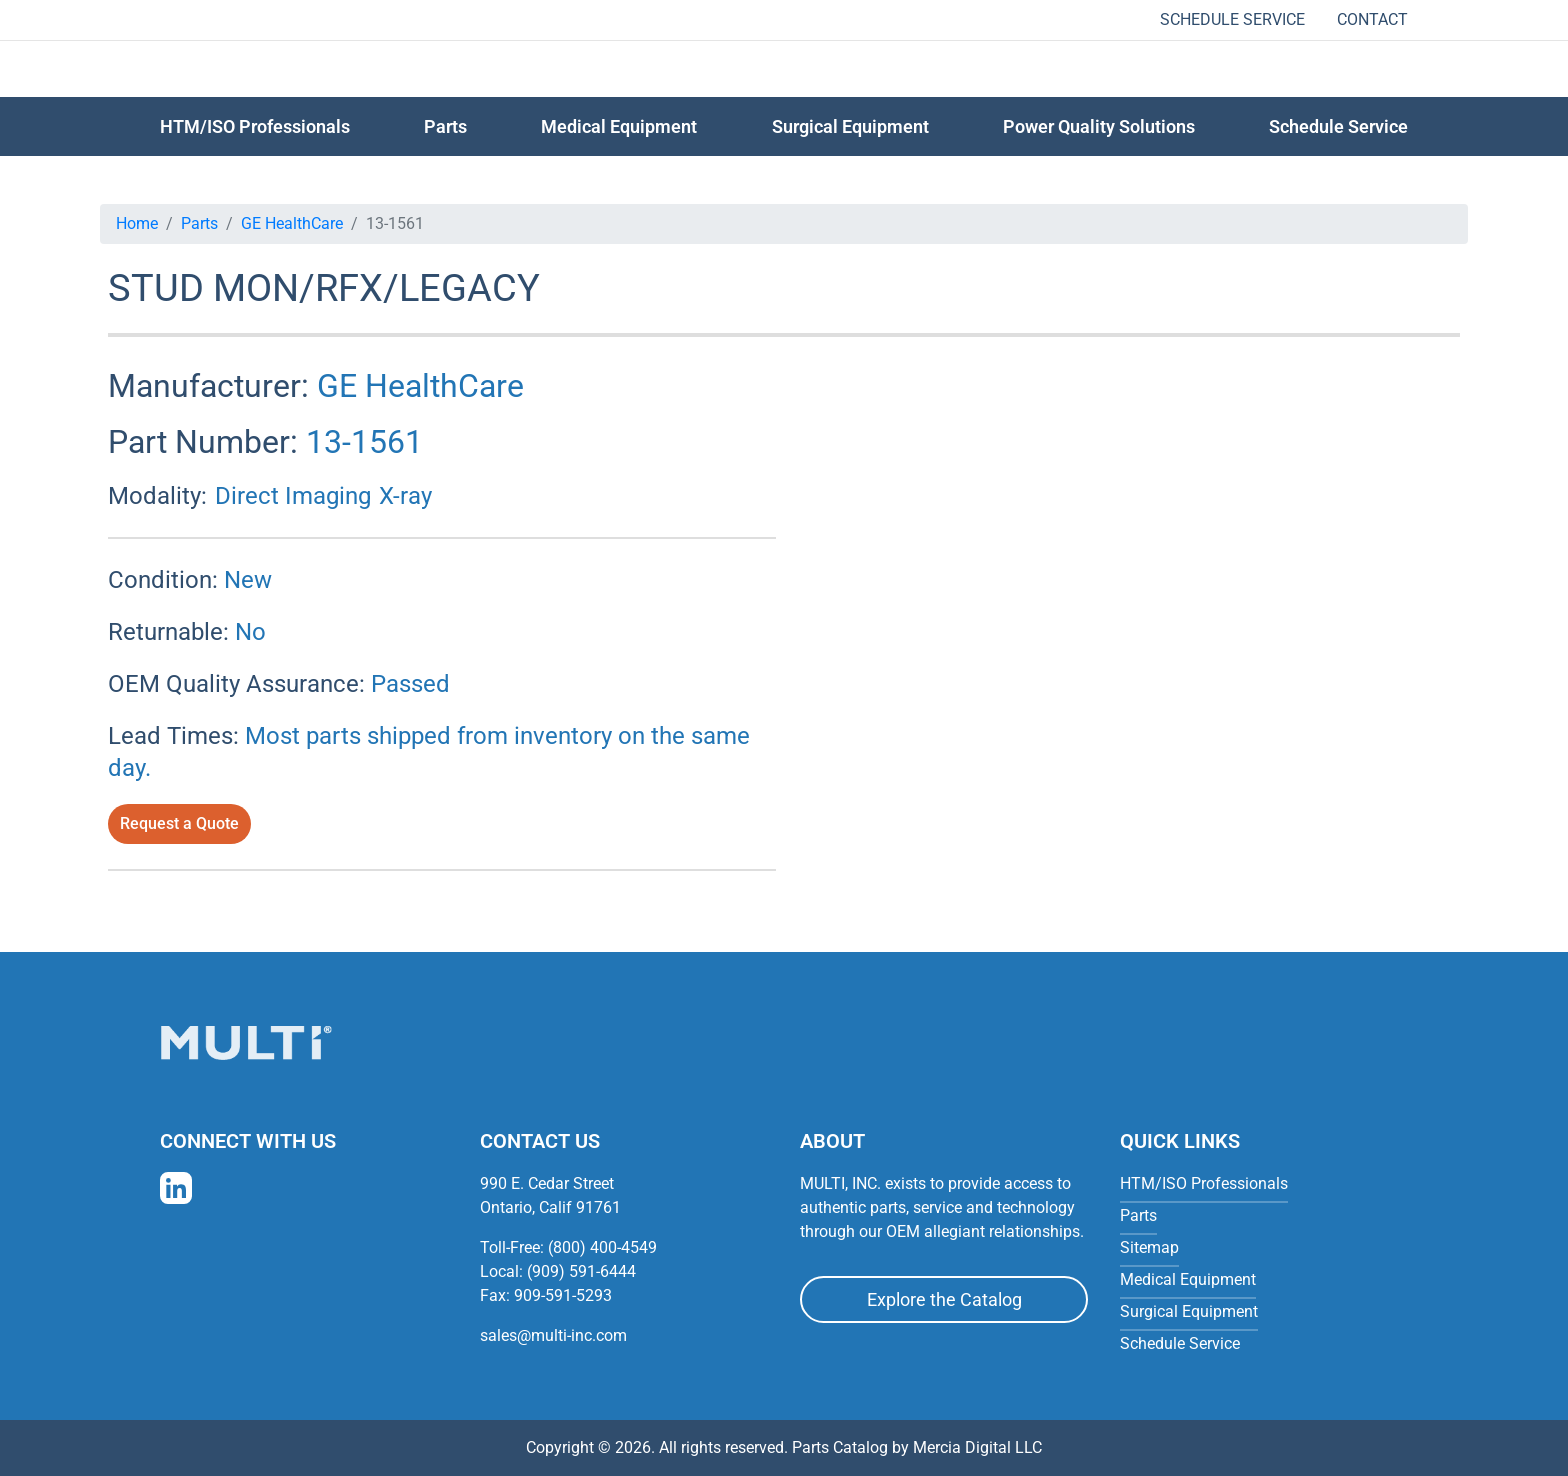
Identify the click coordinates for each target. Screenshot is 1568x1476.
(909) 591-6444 (581, 1271)
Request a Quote (179, 823)
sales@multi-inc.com (553, 1335)
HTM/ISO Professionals (255, 126)
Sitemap (1149, 1247)
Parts (199, 223)
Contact (1372, 19)
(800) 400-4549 (602, 1247)
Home (137, 223)
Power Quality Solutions (1099, 126)
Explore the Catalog (944, 1299)
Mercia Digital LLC (977, 1447)
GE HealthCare (292, 223)
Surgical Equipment (850, 126)
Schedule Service (1232, 19)
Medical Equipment (619, 126)
